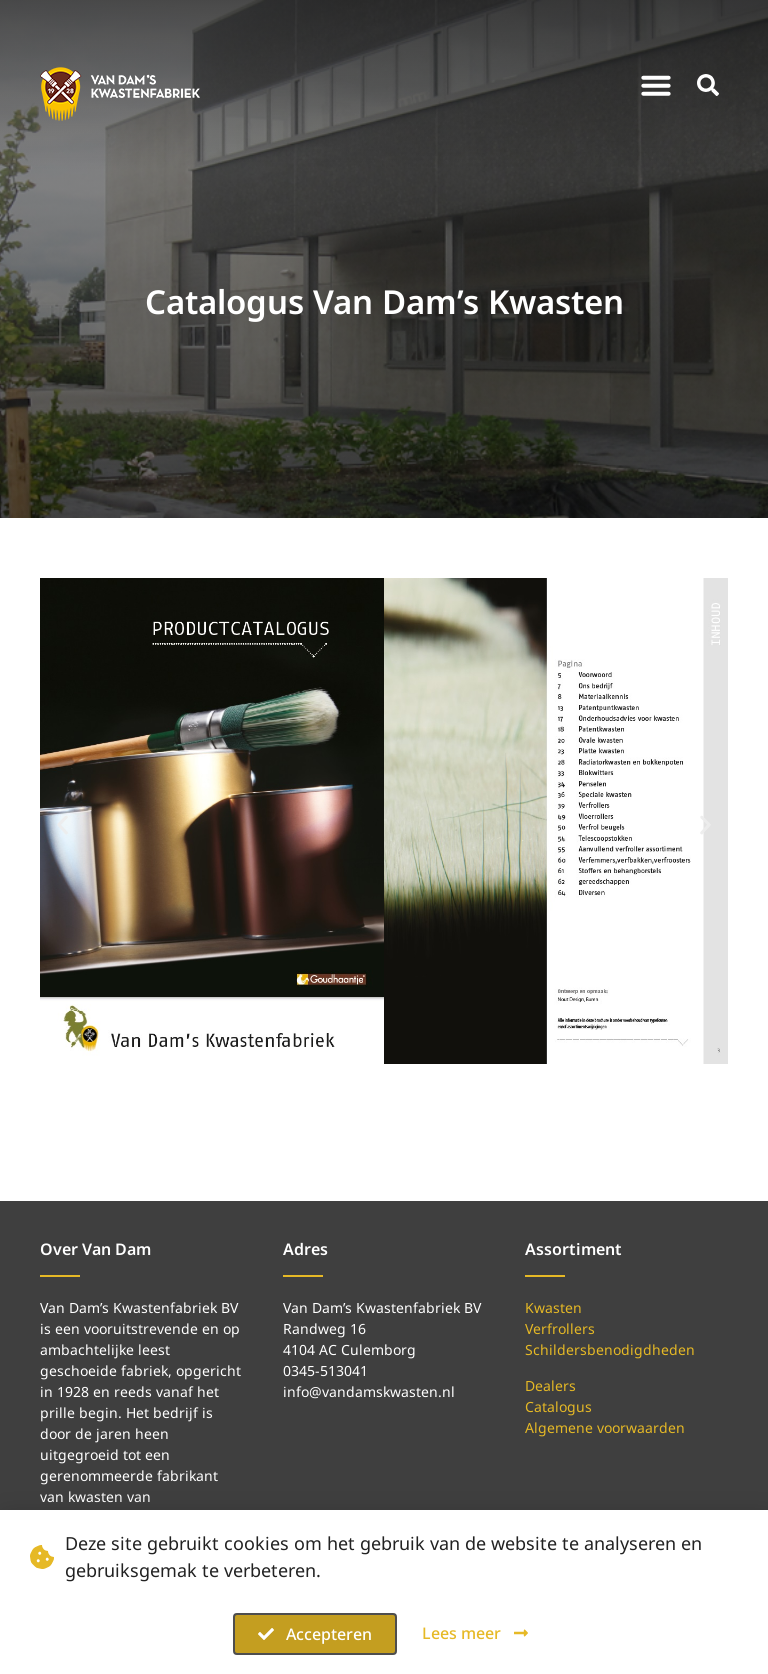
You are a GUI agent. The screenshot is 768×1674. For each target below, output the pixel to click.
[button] (656, 85)
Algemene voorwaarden (605, 1427)
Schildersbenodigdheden (610, 1349)
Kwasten (553, 1307)
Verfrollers (560, 1328)
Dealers (550, 1385)
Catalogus (558, 1406)
